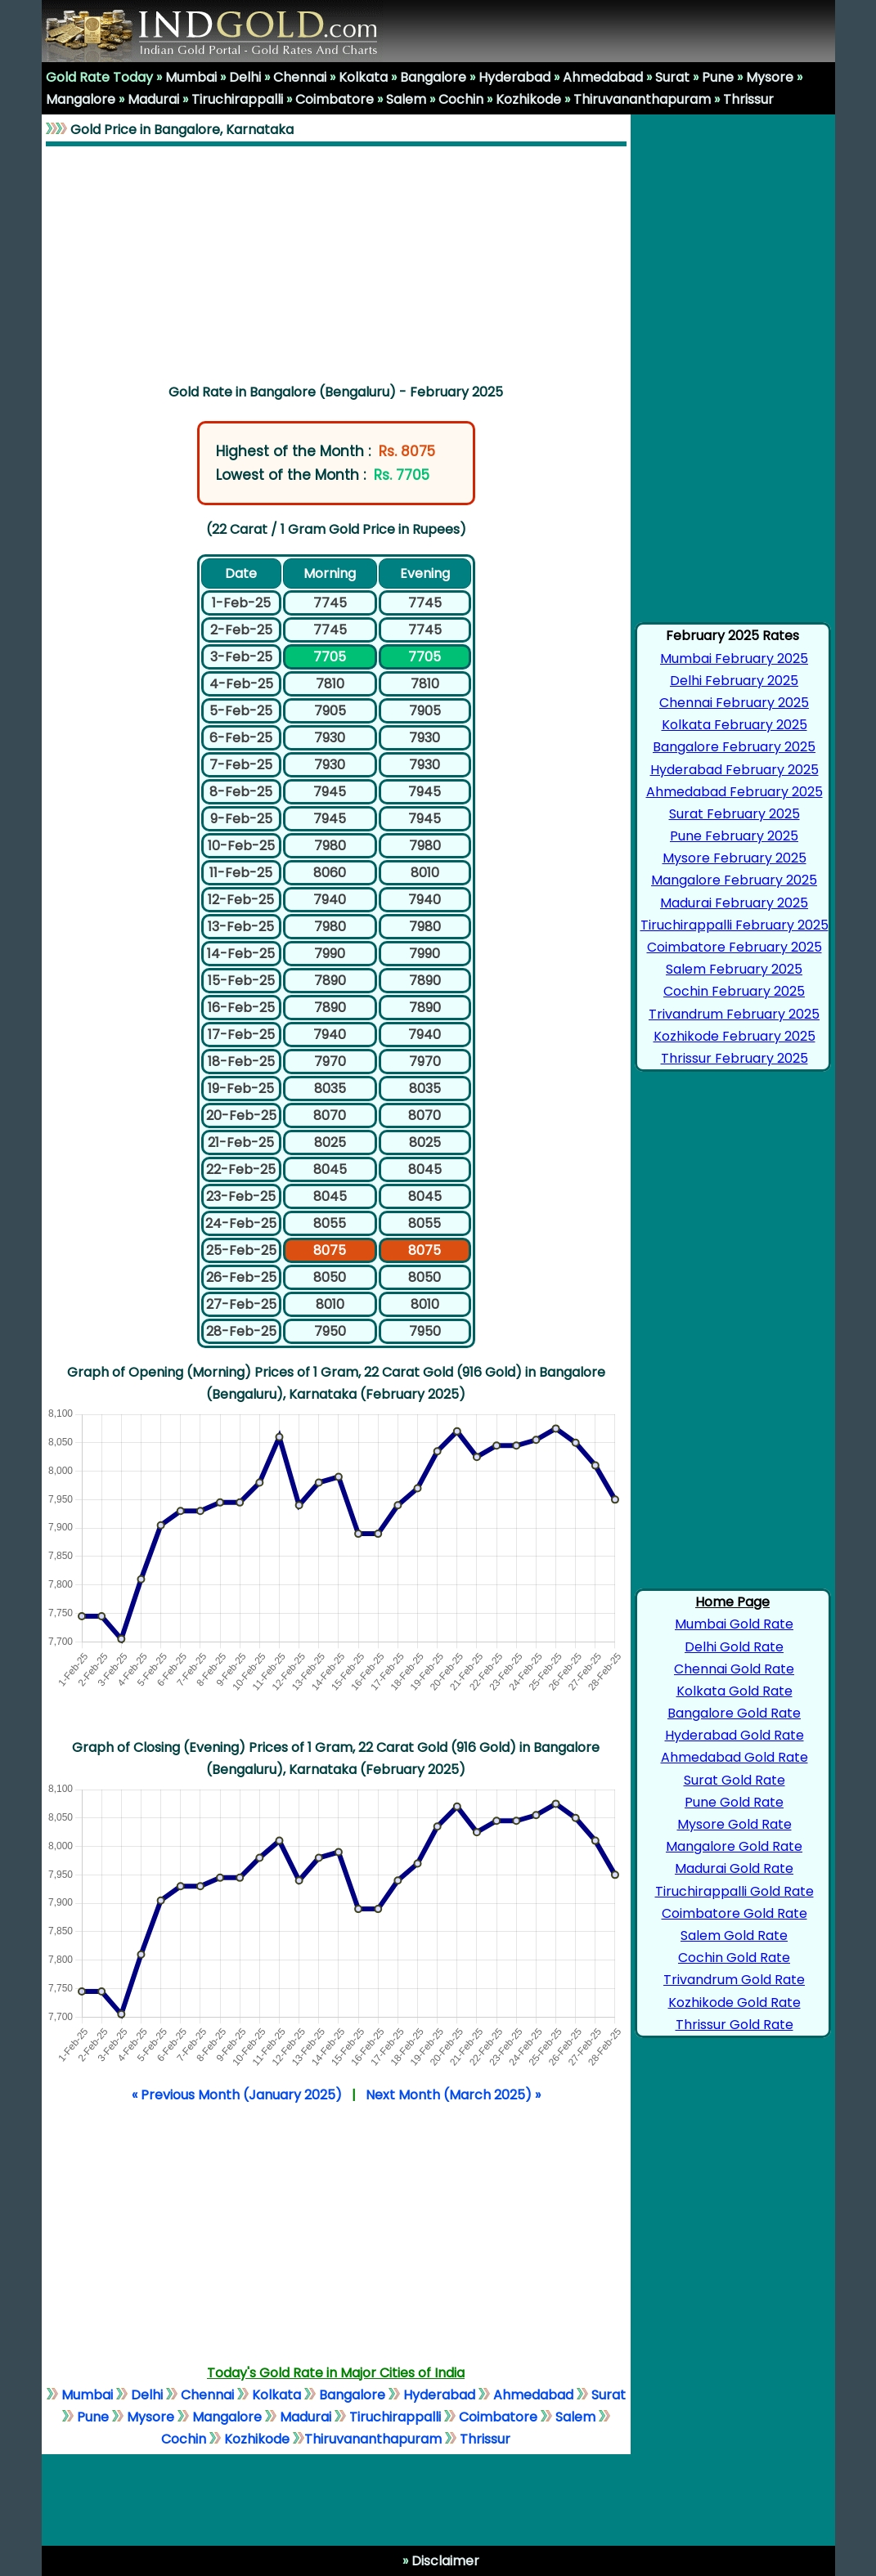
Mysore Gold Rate (734, 1824)
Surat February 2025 (734, 813)
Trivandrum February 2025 (734, 1014)
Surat (672, 77)
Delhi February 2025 (734, 680)
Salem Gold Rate (734, 1935)
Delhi (245, 77)
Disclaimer (443, 2560)
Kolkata (363, 77)
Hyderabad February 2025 (734, 769)
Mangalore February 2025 (734, 880)
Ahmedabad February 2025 (734, 791)
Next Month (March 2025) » (453, 2094)
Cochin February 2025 (734, 991)
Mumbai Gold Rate (734, 1624)
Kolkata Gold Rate (734, 1691)
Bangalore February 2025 (734, 746)
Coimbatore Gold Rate (734, 1913)
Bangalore (433, 77)
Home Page (732, 1602)
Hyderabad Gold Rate (734, 1735)
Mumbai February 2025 (734, 658)
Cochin (460, 99)
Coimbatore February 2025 (734, 947)
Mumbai (191, 77)
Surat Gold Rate (734, 1780)
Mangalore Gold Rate (734, 1846)
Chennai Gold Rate (734, 1669)
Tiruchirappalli (237, 99)
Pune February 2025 (734, 836)
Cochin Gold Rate (734, 1957)
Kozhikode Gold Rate (734, 2002)
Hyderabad (514, 77)
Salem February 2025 (734, 969)
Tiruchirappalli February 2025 (734, 925)
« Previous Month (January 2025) (237, 2094)
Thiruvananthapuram (642, 99)
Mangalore (80, 99)
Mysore (769, 77)
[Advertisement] (336, 261)
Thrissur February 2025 (734, 1058)
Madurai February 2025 (734, 903)
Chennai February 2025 (734, 702)
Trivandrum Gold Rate (734, 1979)
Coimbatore (334, 99)
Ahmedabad (603, 77)
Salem (406, 99)
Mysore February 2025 (734, 858)
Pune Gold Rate (734, 1802)
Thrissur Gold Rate (734, 2024)
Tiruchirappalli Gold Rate (734, 1891)
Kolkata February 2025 (734, 724)
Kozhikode (528, 99)
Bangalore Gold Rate (734, 1713)
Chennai (299, 77)
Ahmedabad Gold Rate (734, 1757)
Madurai (153, 99)
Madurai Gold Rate (734, 1868)
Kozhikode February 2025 (734, 1036)
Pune (718, 77)
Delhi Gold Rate (734, 1646)
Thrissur (748, 99)
